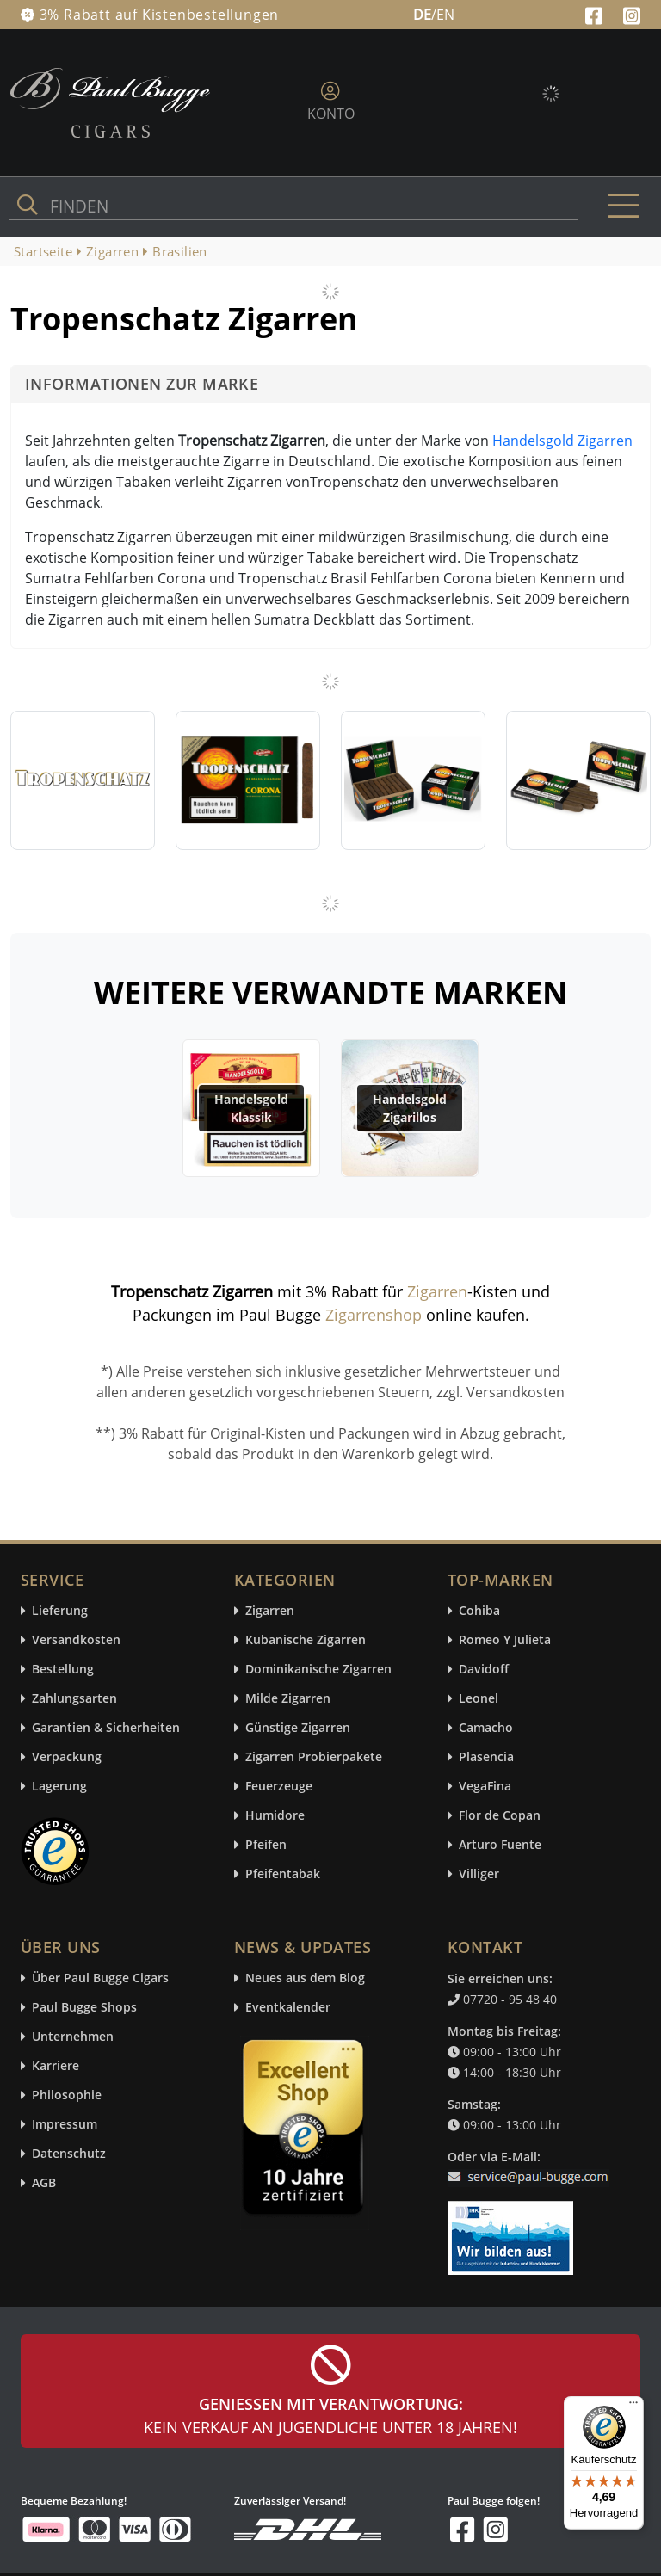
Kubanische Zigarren (305, 1640)
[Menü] (633, 2406)
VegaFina (485, 1786)
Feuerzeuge (278, 1786)
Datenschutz (69, 2154)
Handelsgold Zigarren (562, 440)
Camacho (486, 1728)
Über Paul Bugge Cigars (100, 1978)
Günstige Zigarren (297, 1728)
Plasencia (486, 1757)
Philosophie (67, 2095)
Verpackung (67, 1757)
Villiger (479, 1874)
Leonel (478, 1699)
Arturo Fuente (500, 1845)
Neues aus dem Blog (305, 1978)
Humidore (275, 1816)
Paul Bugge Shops (84, 2008)
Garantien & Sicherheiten (106, 1728)
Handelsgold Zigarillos (410, 1108)
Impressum (64, 2125)
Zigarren (437, 1291)
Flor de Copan (500, 1816)
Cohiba (479, 1611)
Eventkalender (287, 2008)
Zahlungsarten (74, 1699)
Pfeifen (266, 1845)
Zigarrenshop (373, 1314)
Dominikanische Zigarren (318, 1669)
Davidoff (484, 1669)
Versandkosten (76, 1640)
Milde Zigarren (287, 1699)
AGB (44, 2183)
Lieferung (60, 1611)
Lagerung (59, 1786)
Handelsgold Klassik (251, 1108)
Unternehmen (73, 2037)
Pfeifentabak (282, 1874)
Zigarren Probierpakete (313, 1757)
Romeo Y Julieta (505, 1640)
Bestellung (63, 1669)
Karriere (55, 2066)
